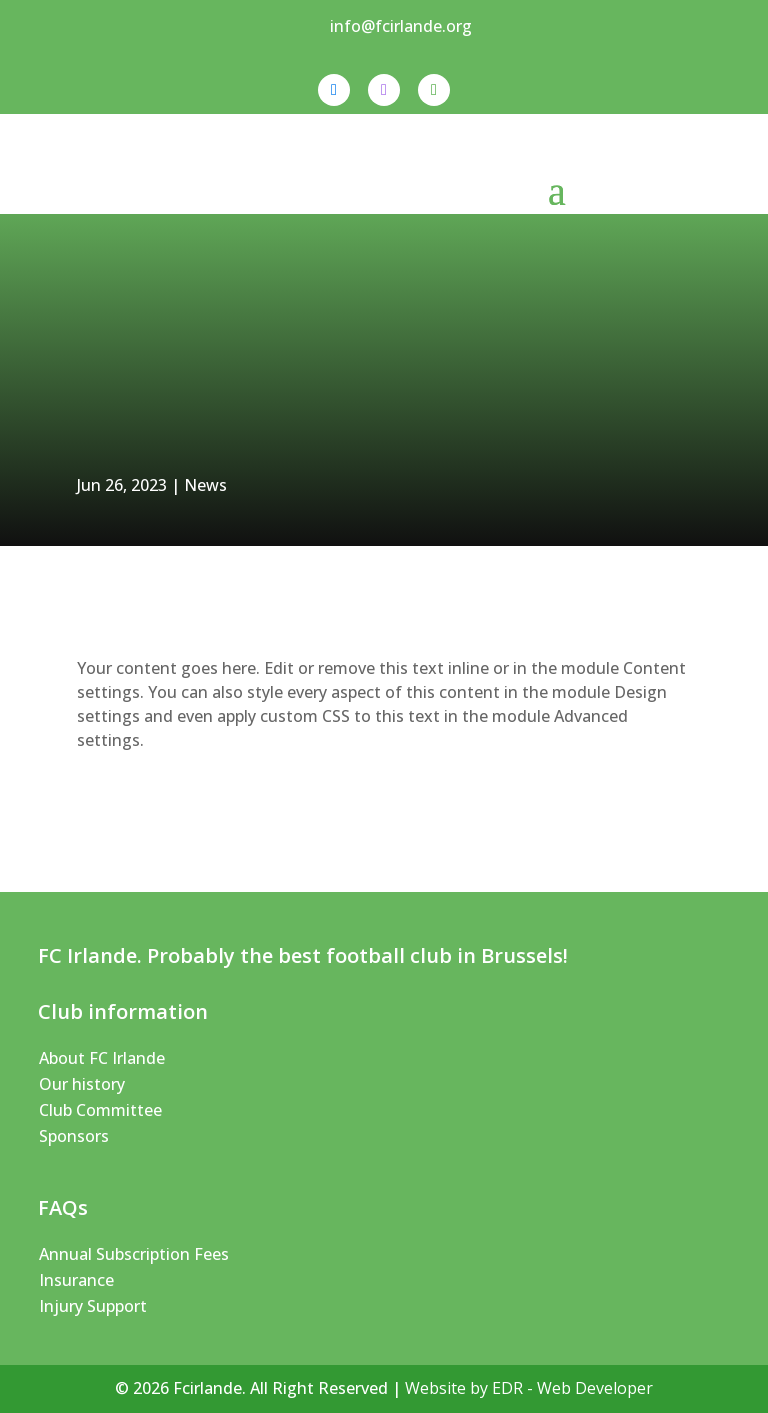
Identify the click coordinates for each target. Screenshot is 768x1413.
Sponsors (74, 1136)
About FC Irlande (102, 1058)
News (205, 485)
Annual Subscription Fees (134, 1254)
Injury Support (93, 1306)
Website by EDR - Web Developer (529, 1388)
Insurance (76, 1280)
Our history (82, 1084)
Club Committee (100, 1110)
